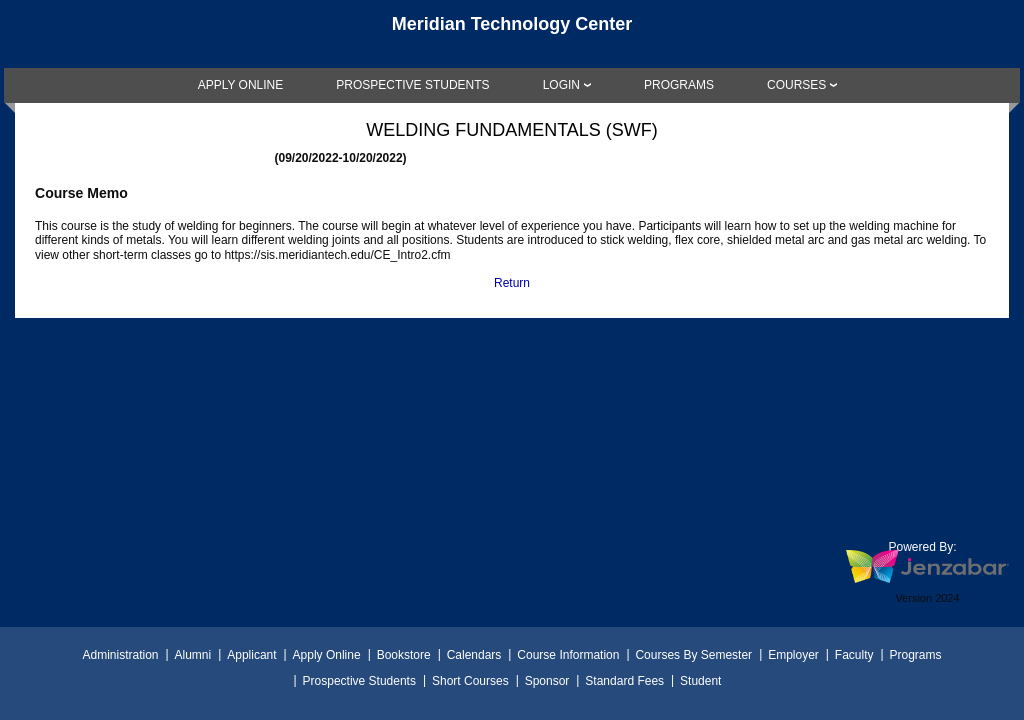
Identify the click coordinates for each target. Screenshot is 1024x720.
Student (700, 681)
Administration (120, 655)
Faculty (854, 655)
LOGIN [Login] (561, 85)
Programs (916, 655)
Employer (793, 655)
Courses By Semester (693, 655)
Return (512, 283)
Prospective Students (359, 681)
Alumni (193, 655)
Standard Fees (624, 681)
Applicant (251, 655)
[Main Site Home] (512, 34)
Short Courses (470, 681)
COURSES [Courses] (796, 85)
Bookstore (404, 655)
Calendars (474, 655)
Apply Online (327, 655)
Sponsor (547, 681)
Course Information (568, 655)
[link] (241, 85)
